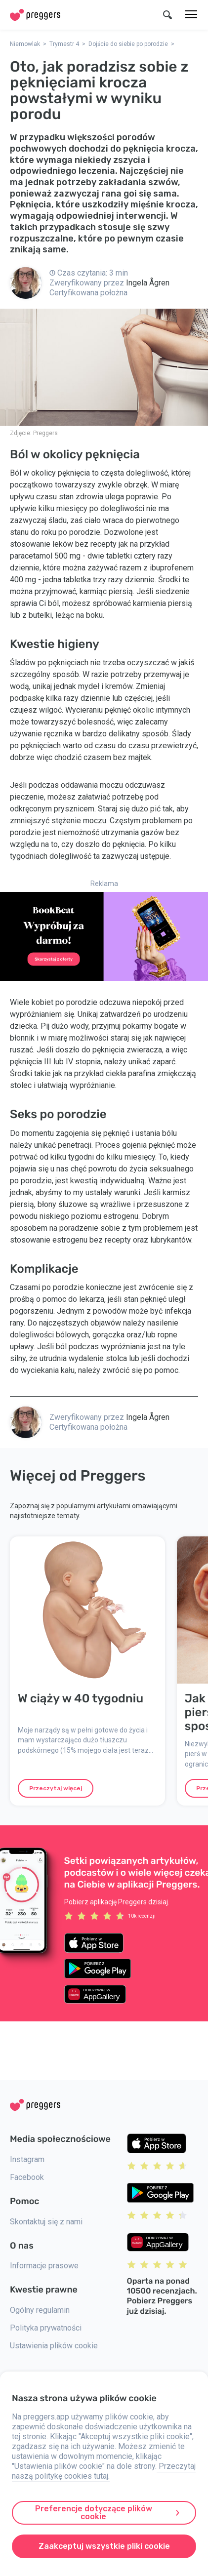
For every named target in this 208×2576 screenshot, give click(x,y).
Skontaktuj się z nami (46, 2221)
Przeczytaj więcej (55, 1788)
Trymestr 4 (64, 43)
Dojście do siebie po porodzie (128, 43)
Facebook (27, 2177)
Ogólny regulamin (40, 2310)
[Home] (35, 15)
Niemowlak (25, 43)
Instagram (27, 2159)
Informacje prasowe (44, 2265)
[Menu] (191, 15)
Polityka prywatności (46, 2328)
